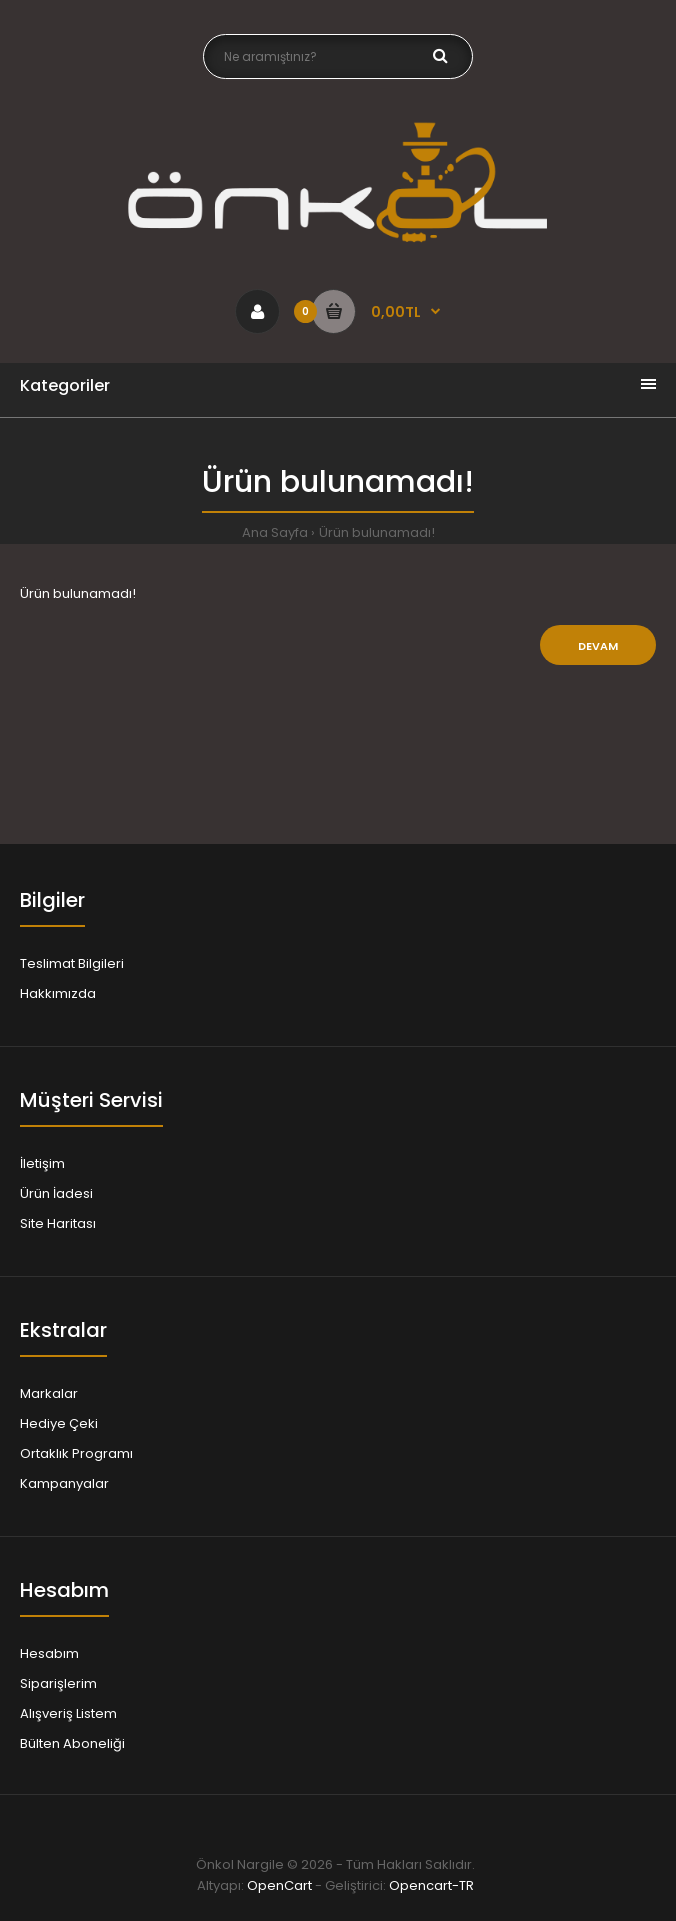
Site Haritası (58, 1223)
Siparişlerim (58, 1683)
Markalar (49, 1393)
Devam (598, 646)
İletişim (42, 1163)
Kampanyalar (64, 1483)
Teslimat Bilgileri (72, 963)
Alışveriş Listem (68, 1713)
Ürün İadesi (56, 1193)
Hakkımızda (58, 993)
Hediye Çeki (59, 1423)
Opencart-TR (431, 1885)
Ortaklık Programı (76, 1453)
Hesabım (49, 1653)
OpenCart (279, 1885)
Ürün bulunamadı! (377, 532)
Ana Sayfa (275, 532)
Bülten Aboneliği (72, 1743)
